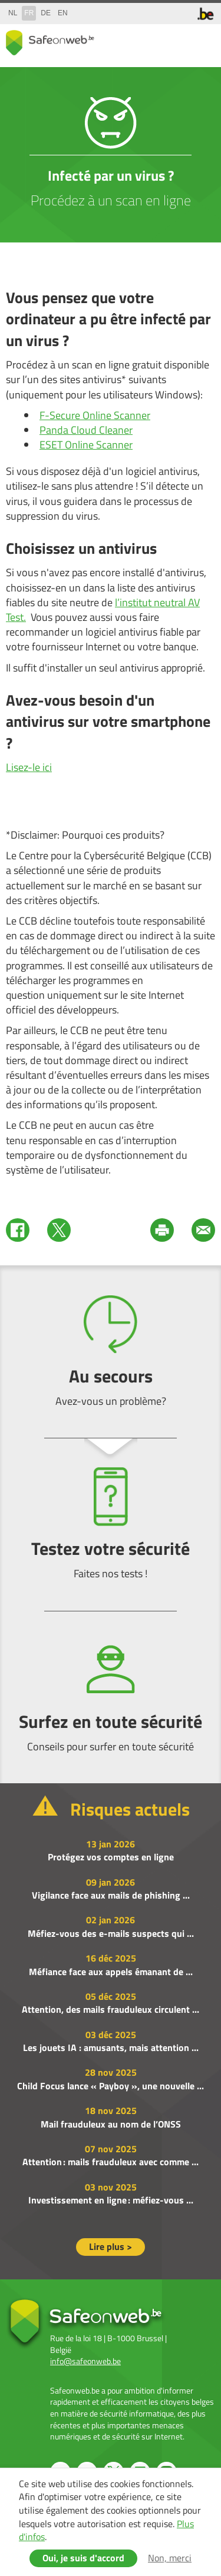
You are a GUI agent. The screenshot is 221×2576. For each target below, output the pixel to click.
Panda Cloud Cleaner (86, 430)
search (180, 40)
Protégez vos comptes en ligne (111, 1856)
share (156, 40)
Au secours (110, 1351)
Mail (203, 1230)
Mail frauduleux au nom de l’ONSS (111, 2124)
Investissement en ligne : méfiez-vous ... (110, 2199)
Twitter (59, 1230)
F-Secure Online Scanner (94, 415)
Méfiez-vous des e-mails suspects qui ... (111, 1933)
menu (203, 40)
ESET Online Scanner (86, 445)
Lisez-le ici (29, 767)
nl (12, 13)
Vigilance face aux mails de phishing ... (111, 1895)
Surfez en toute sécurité (110, 1697)
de (46, 13)
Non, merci (170, 2558)
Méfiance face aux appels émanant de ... (111, 1971)
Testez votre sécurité (110, 1524)
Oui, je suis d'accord (83, 2558)
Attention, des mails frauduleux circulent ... (110, 2009)
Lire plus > (110, 2246)
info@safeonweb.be (85, 2361)
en (63, 13)
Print (162, 1230)
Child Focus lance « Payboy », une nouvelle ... (110, 2085)
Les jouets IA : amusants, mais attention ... (111, 2047)
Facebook (17, 1230)
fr (29, 13)
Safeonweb (50, 42)
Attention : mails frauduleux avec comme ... (110, 2161)
